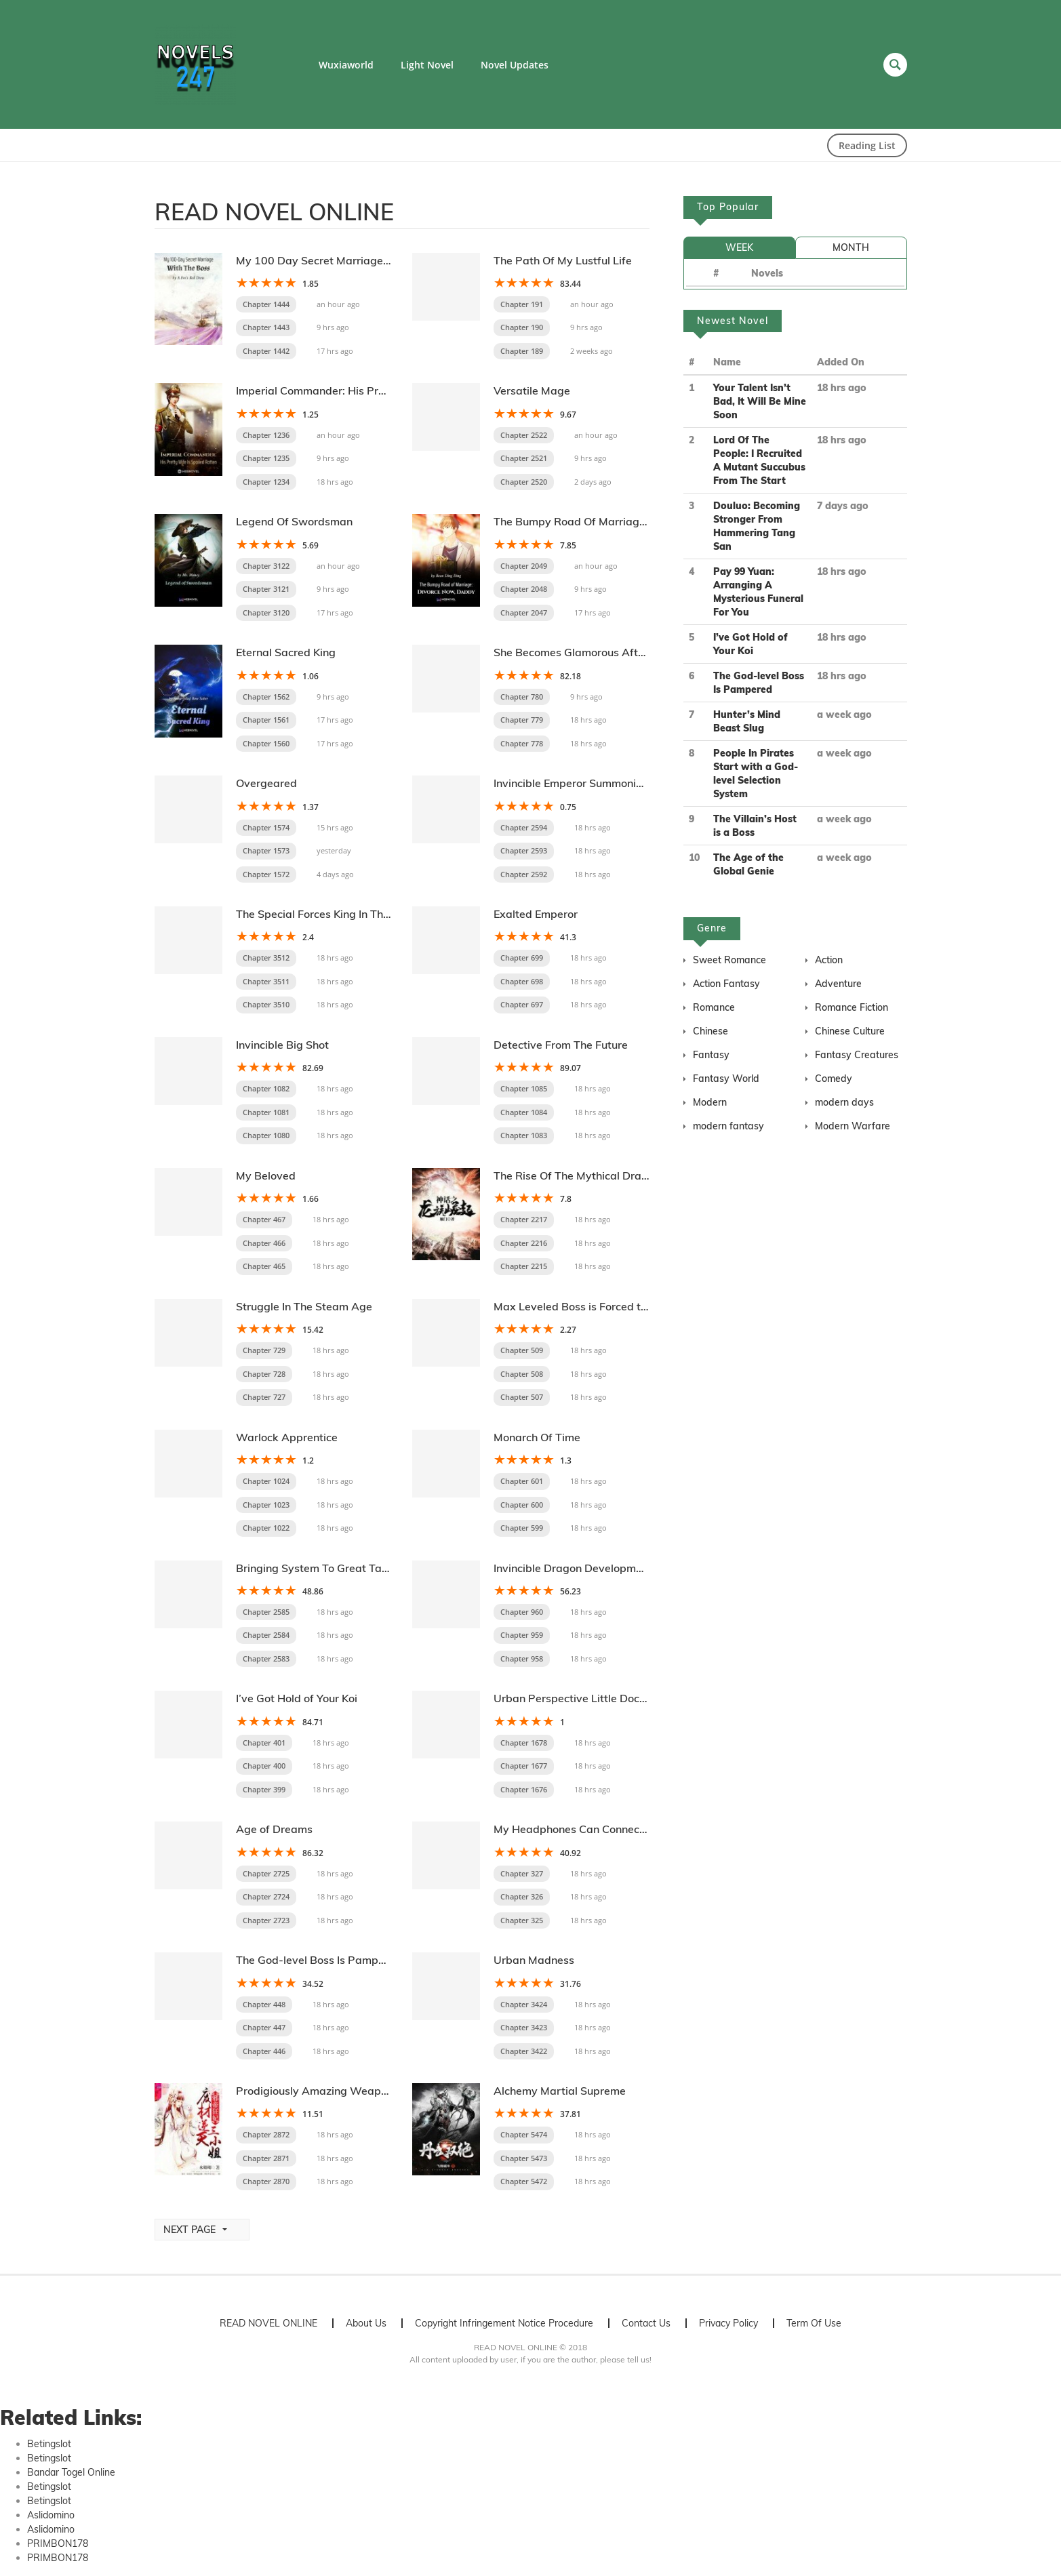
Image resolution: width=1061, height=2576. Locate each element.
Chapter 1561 (266, 720)
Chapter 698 (521, 981)
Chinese (710, 1031)
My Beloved (266, 1175)
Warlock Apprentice (287, 1437)
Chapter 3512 (266, 957)
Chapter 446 (264, 2051)
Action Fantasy (726, 984)
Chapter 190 (521, 327)
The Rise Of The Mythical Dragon (577, 1175)
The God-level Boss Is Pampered (318, 1960)
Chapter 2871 (266, 2158)
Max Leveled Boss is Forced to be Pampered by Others (632, 1306)
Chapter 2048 (523, 589)
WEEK (739, 247)
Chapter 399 (264, 1789)
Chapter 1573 (266, 850)
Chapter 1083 (523, 1135)
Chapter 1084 (523, 1112)
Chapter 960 (521, 1612)
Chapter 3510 (266, 1004)
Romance (714, 1007)
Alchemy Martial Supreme (560, 2090)
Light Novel (427, 64)
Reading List (867, 145)
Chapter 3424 (523, 2004)
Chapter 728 (264, 1374)
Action (829, 960)
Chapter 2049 (523, 566)
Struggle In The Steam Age (304, 1306)
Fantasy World (726, 1078)
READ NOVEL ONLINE (268, 2323)
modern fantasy (728, 1126)
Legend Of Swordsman (294, 521)
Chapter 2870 (266, 2181)
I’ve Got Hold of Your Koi (296, 1698)
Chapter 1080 (266, 1135)
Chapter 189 (521, 351)
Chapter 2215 (523, 1266)
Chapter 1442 (266, 351)
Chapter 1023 (266, 1505)
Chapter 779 (521, 720)
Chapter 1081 (266, 1112)
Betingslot (49, 2444)
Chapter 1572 (266, 874)
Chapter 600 (521, 1505)
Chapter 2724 (266, 1896)
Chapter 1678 (523, 1742)
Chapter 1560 (266, 743)
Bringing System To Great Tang (315, 1568)
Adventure (838, 984)
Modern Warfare (852, 1126)
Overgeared (266, 783)
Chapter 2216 (523, 1243)
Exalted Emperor (536, 914)
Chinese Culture (850, 1031)
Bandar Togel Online (71, 2472)
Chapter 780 (521, 696)
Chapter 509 (521, 1350)
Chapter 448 (264, 2004)
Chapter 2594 (523, 827)
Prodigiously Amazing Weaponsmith (328, 2090)
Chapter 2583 (266, 1658)
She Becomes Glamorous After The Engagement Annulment (644, 652)
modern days (844, 1102)
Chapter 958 (521, 1658)
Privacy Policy (728, 2323)
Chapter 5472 (523, 2181)
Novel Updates (514, 64)
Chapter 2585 (266, 1612)
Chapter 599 (521, 1528)
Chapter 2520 (523, 482)
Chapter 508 (521, 1374)
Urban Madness (534, 1960)
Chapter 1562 (266, 696)
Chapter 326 (521, 1896)
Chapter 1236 (266, 435)
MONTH (851, 247)
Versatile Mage (532, 390)
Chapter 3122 (266, 566)
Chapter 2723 (266, 1920)
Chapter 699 (521, 957)
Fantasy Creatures (856, 1055)
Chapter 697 (521, 1004)
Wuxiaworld (346, 64)
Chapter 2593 (523, 850)
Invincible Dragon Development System (593, 1568)
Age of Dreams (274, 1829)
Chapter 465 (264, 1266)
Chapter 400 (264, 1765)
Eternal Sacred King (286, 652)
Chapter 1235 (266, 458)
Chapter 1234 (266, 482)
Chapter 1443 (266, 327)
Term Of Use (813, 2323)
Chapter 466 (264, 1243)
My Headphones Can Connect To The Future (604, 1829)
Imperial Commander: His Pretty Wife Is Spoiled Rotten (375, 390)
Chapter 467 (264, 1219)
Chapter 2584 (266, 1635)
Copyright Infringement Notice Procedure (504, 2323)
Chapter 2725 (266, 1873)
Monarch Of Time (537, 1437)
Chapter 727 (264, 1397)
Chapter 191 (521, 304)
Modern (710, 1102)
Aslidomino (51, 2515)
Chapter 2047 (523, 612)
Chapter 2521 (523, 458)
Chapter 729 (264, 1350)
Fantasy (711, 1055)
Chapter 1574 (266, 827)
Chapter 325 (521, 1920)
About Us (366, 2323)
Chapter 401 (264, 1742)
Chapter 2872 (266, 2134)
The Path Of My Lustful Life (563, 260)
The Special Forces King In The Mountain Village (356, 914)
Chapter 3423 (523, 2027)
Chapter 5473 (523, 2158)
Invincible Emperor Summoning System (591, 783)
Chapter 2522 (523, 435)
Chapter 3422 (523, 2051)
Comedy (833, 1078)
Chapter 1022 (266, 1528)
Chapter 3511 (266, 981)
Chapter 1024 (266, 1481)
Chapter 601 (521, 1481)
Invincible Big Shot (282, 1044)
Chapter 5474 (523, 2134)
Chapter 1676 (523, 1789)
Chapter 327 (521, 1873)
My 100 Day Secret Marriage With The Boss (348, 260)
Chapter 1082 (266, 1088)
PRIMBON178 (57, 2543)
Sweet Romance (729, 960)
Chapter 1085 (523, 1088)
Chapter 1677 (523, 1765)
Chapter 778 (521, 743)
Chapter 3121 (266, 589)
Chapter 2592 (523, 874)
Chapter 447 (264, 2027)
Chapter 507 (521, 1397)
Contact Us (646, 2323)
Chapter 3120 (266, 612)
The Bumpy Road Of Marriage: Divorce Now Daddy (623, 521)
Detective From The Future (561, 1044)
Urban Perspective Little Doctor (574, 1698)
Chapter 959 (521, 1635)
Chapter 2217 (523, 1219)
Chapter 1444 (266, 304)
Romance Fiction (851, 1007)
